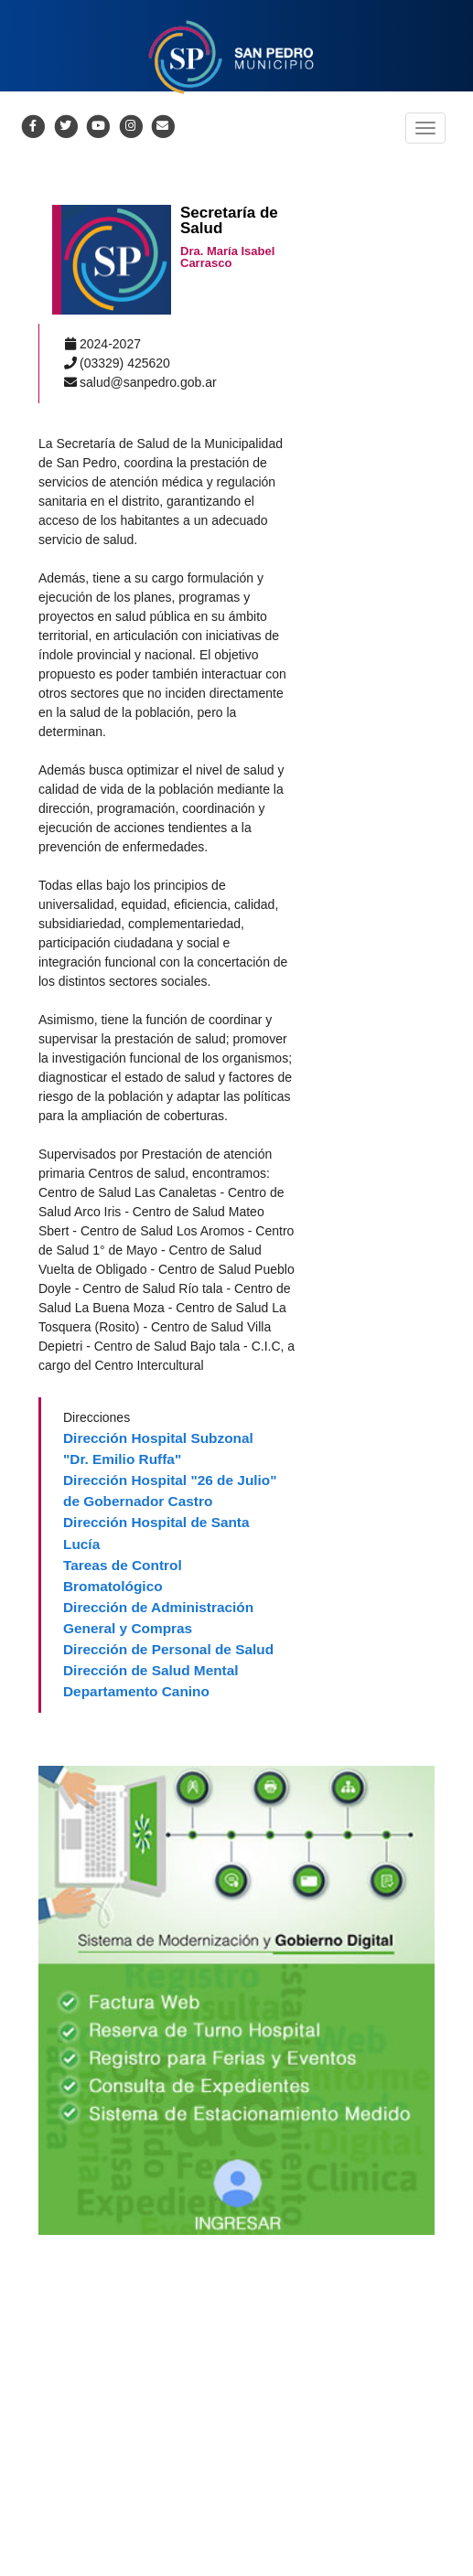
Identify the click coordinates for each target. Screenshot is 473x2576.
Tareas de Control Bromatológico (122, 1575)
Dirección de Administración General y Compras (158, 1617)
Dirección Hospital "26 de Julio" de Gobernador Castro (170, 1490)
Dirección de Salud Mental (151, 1670)
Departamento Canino (136, 1691)
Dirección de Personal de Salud (168, 1649)
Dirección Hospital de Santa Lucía (156, 1532)
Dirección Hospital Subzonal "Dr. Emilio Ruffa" (158, 1448)
